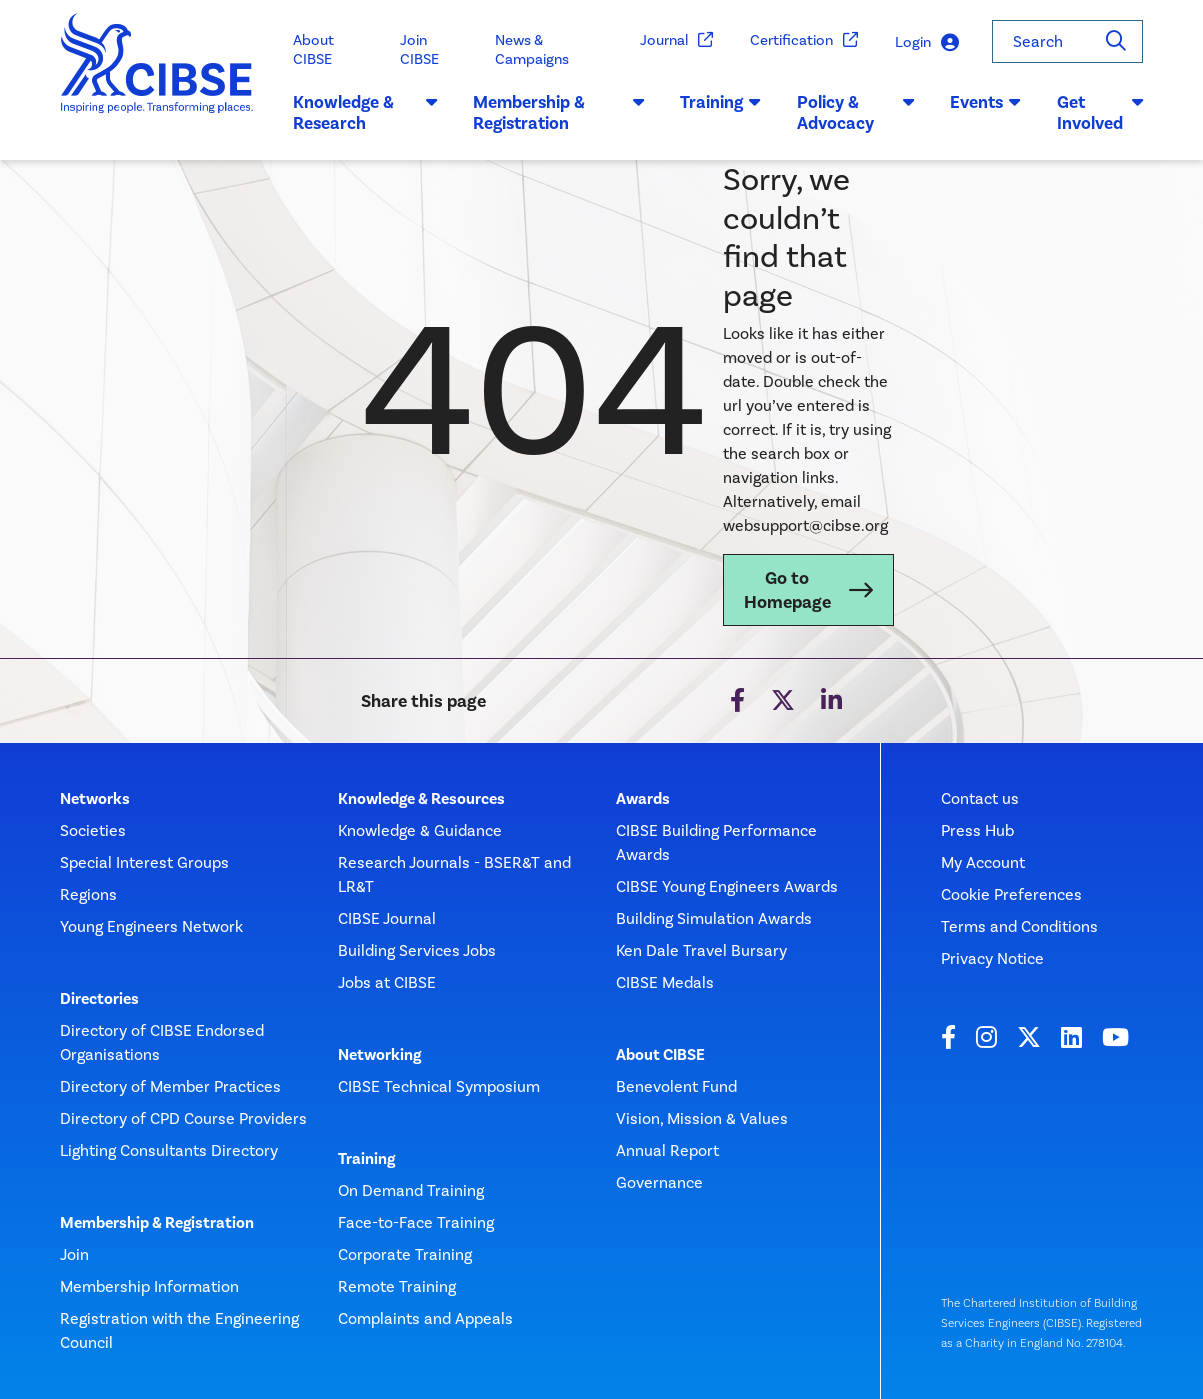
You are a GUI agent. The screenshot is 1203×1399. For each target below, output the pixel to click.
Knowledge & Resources (421, 799)
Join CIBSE (419, 49)
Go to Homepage (787, 590)
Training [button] (720, 102)
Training (366, 1159)
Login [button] (927, 42)
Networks (95, 799)
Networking (379, 1055)
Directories (99, 999)
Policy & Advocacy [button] (855, 113)
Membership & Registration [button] (558, 113)
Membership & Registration (157, 1223)
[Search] (1116, 41)
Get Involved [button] (1100, 113)
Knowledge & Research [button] (365, 113)
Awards (643, 799)
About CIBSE (313, 49)
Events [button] (985, 102)
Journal (677, 40)
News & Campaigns (532, 49)
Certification (804, 40)
